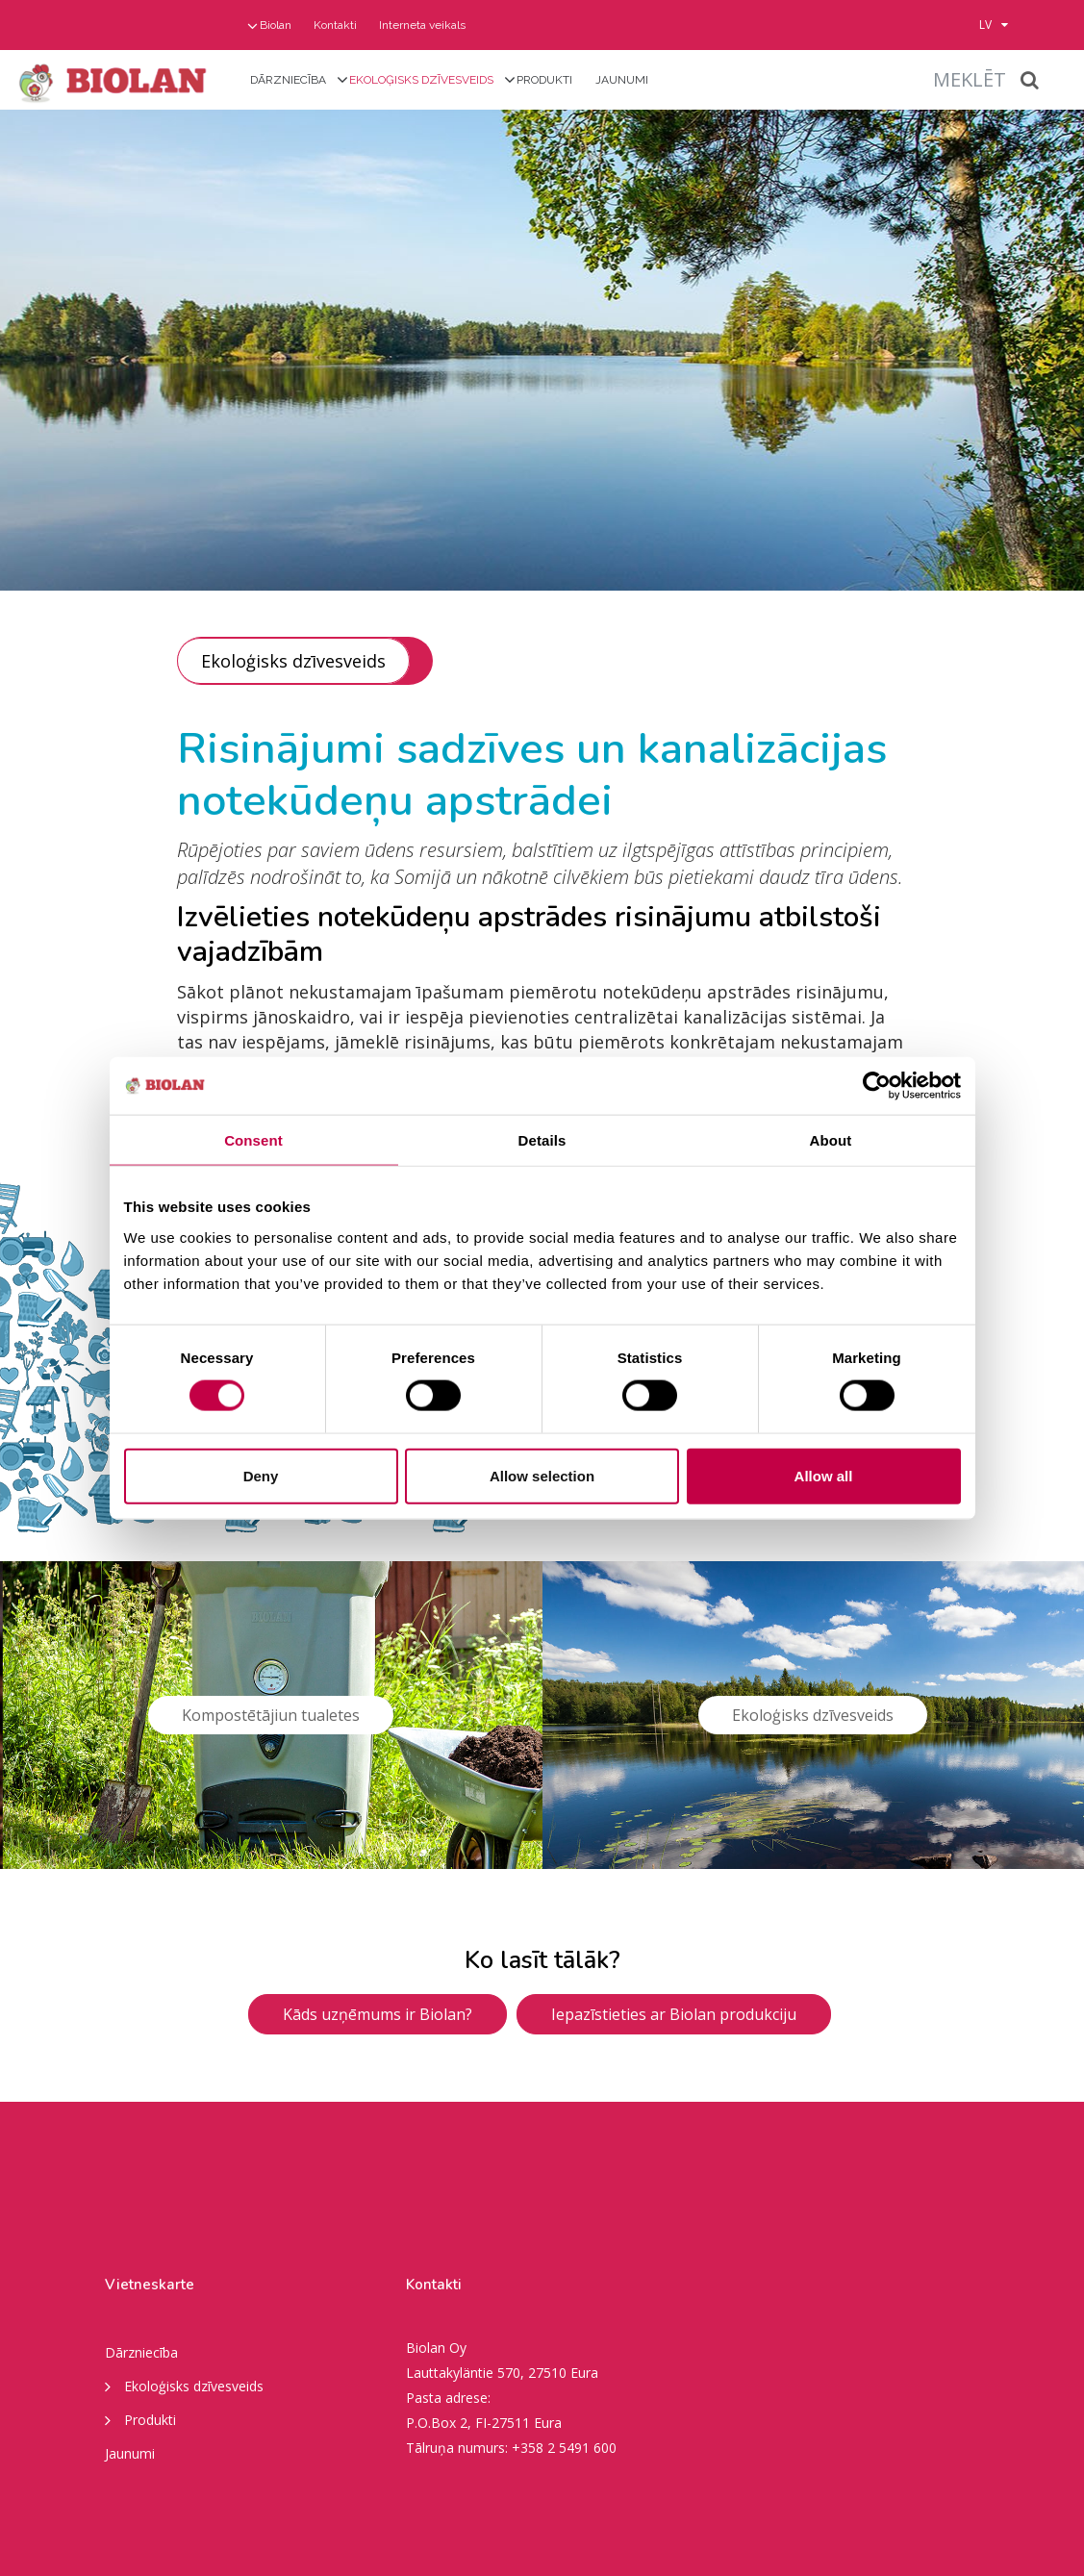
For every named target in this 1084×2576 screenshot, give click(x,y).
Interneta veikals (422, 25)
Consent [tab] (253, 1140)
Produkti (544, 80)
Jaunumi (621, 80)
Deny (261, 1475)
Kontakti (335, 25)
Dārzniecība (288, 80)
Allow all (823, 1475)
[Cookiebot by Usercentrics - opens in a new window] (877, 1086)
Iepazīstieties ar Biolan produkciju (673, 2014)
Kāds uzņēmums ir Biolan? (377, 2014)
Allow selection (542, 1475)
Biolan (275, 25)
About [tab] (831, 1140)
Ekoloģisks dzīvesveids (421, 80)
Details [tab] (542, 1140)
